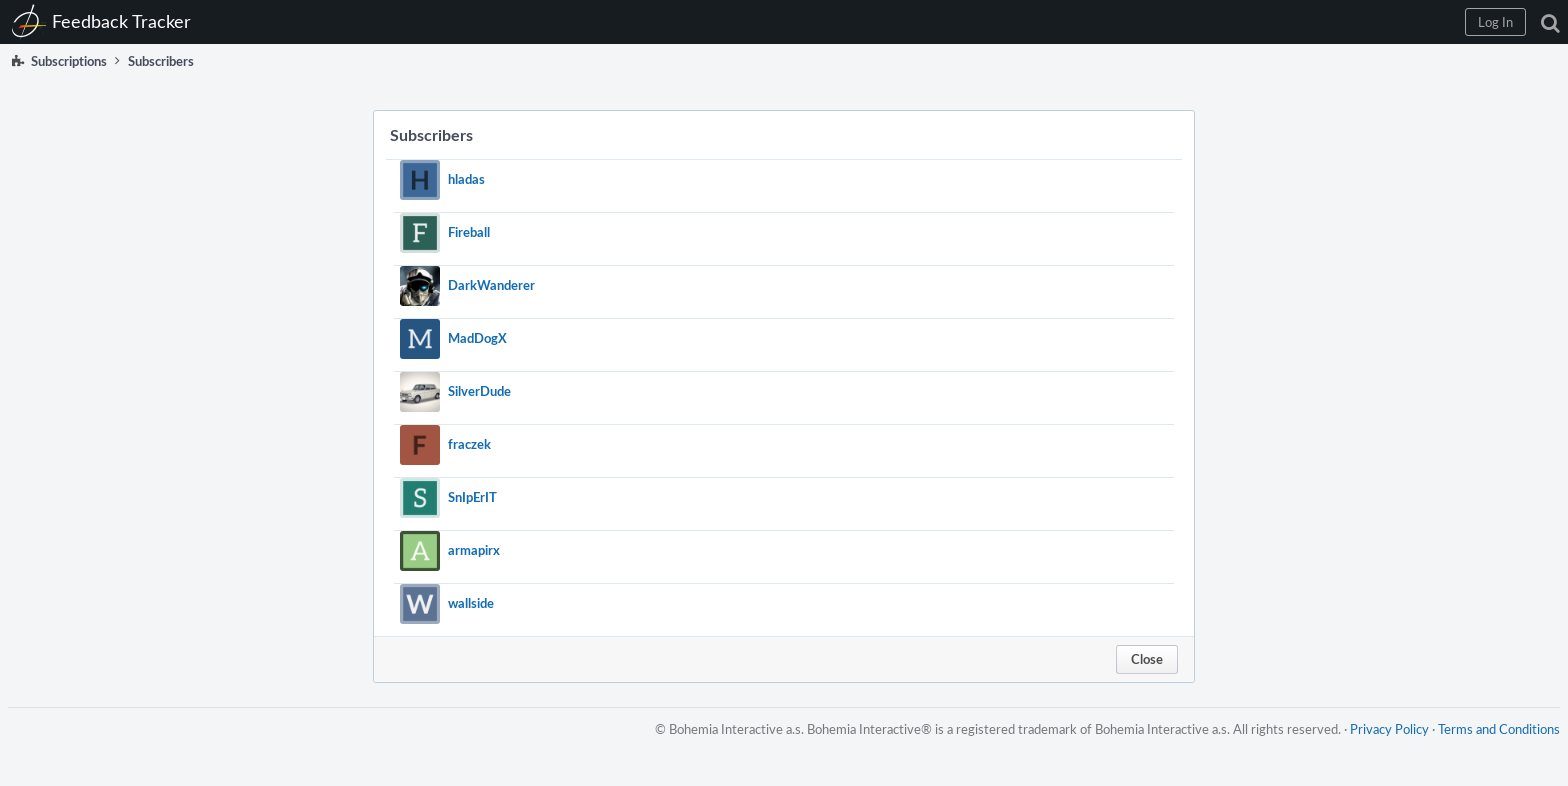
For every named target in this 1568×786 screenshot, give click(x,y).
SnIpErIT (472, 497)
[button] (1495, 22)
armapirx (474, 550)
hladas (466, 179)
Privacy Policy (1389, 729)
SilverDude (479, 391)
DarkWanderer (491, 285)
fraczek (469, 444)
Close (1147, 659)
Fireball (469, 232)
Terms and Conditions (1499, 729)
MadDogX (477, 338)
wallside (471, 603)
